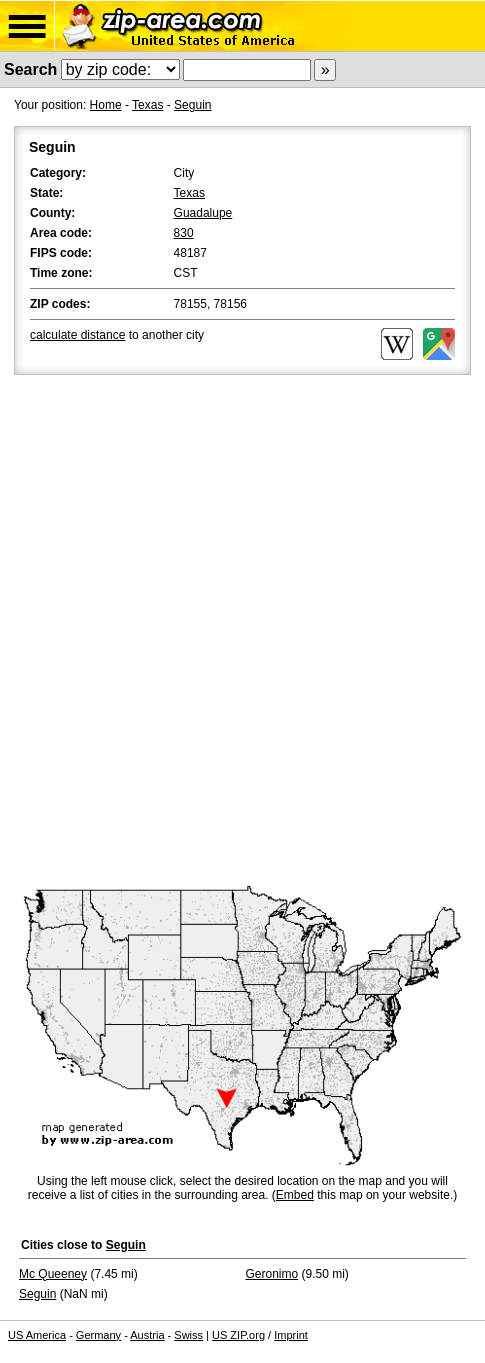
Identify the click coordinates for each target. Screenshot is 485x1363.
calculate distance (77, 335)
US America (37, 1335)
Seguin (192, 105)
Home (106, 105)
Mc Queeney (53, 1274)
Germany (98, 1335)
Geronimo (272, 1274)
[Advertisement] (242, 631)
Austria (147, 1335)
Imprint (291, 1335)
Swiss (188, 1335)
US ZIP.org (238, 1335)
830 (184, 233)
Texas (147, 105)
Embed (295, 1195)
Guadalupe (203, 213)
